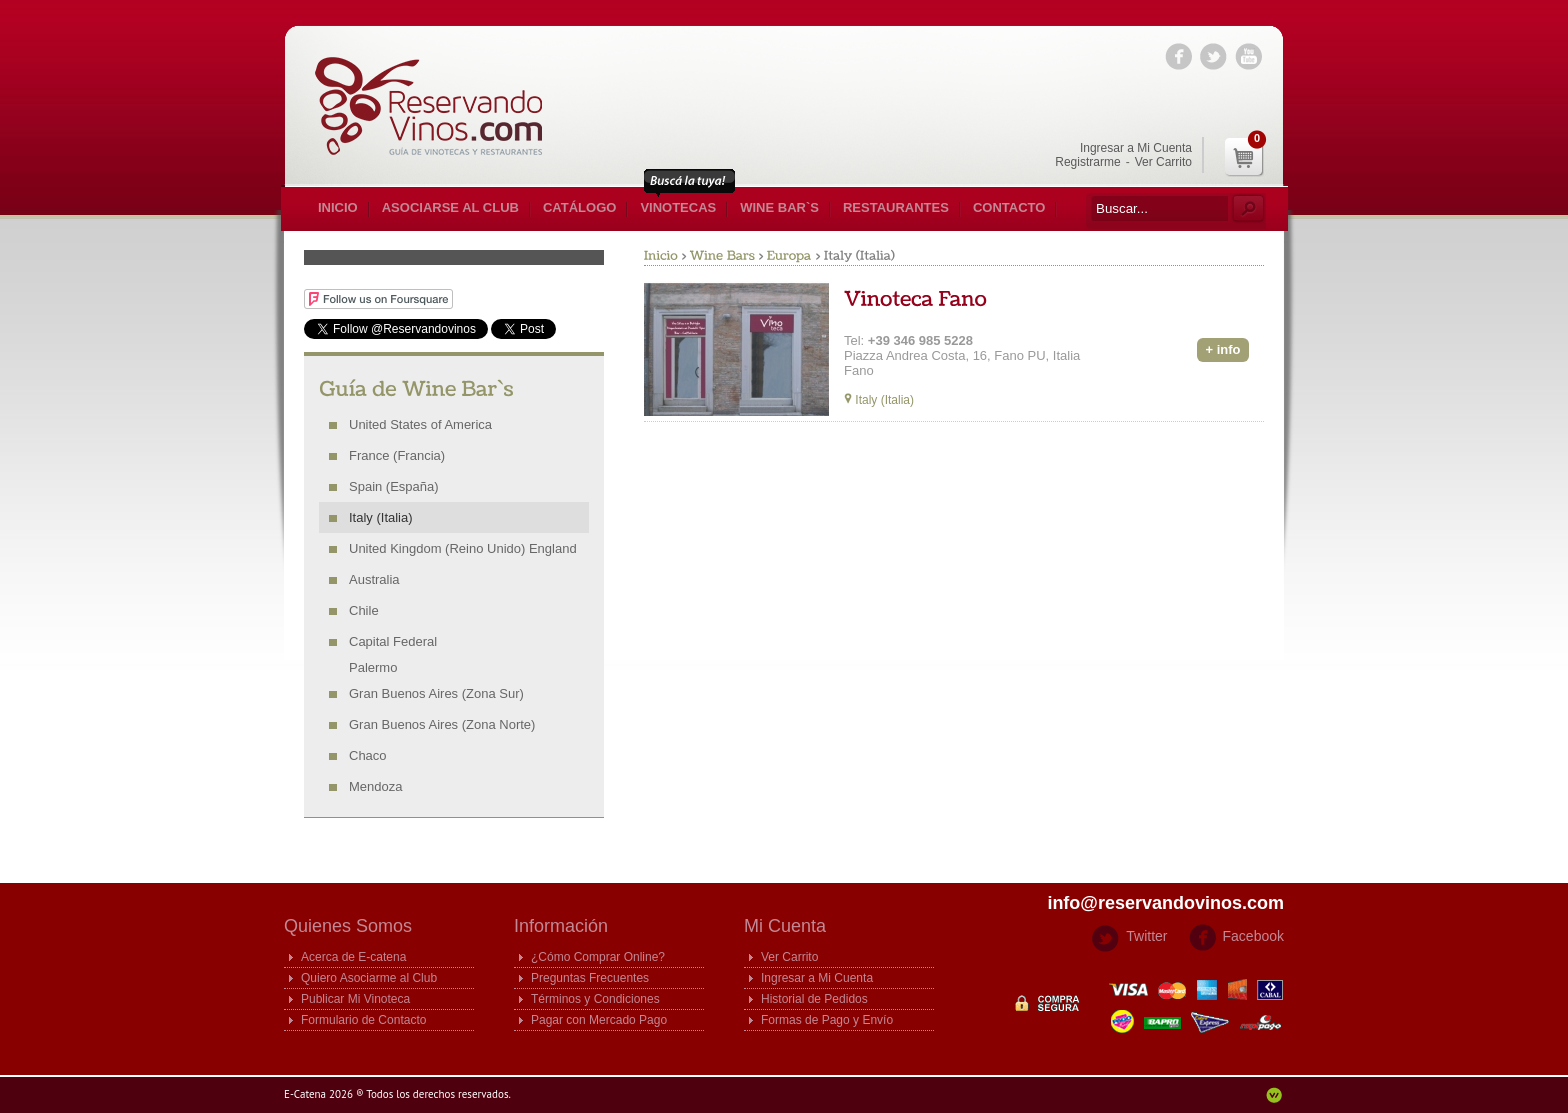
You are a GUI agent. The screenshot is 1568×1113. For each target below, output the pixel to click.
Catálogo (579, 207)
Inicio (338, 207)
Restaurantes (896, 207)
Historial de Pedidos (814, 999)
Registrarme (1087, 162)
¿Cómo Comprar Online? (598, 957)
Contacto (1009, 207)
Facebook (1253, 936)
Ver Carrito (1163, 162)
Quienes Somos (348, 926)
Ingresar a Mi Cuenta (1136, 148)
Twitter (1146, 936)
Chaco (368, 755)
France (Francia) (397, 455)
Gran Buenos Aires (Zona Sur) (436, 693)
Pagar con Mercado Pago (599, 1020)
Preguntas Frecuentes (590, 978)
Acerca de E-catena (353, 957)
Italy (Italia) (381, 517)
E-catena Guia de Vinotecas (439, 106)
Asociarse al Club (450, 207)
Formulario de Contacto (363, 1020)
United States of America (420, 424)
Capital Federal (393, 641)
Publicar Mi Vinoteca (355, 999)
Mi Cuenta (785, 926)
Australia (374, 579)
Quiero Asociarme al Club (369, 978)
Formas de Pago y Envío (827, 1020)
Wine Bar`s (779, 207)
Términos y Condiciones (595, 999)
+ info (1222, 349)
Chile (364, 610)
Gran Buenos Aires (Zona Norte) (442, 724)
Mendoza (375, 786)
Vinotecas (678, 207)
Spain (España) (394, 486)
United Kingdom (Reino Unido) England (463, 548)
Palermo (373, 667)
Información (561, 926)
